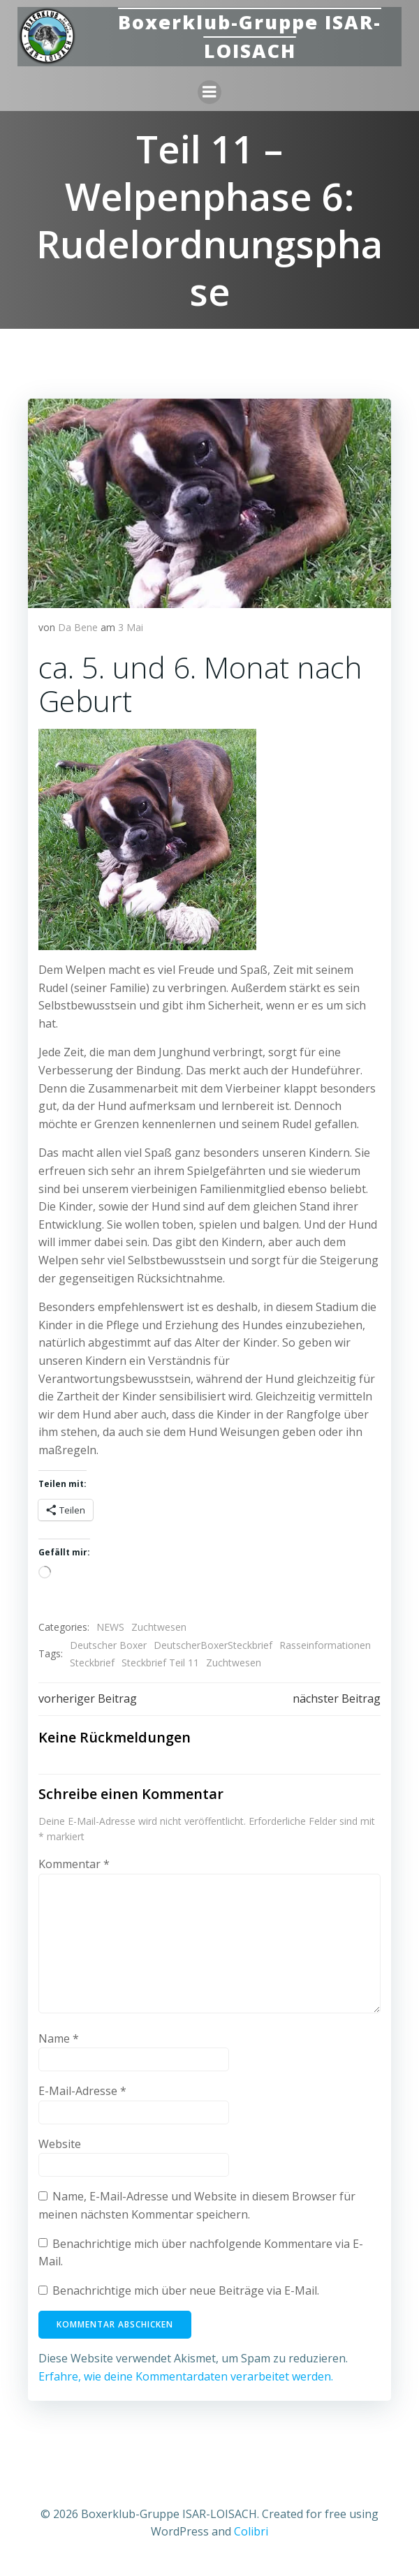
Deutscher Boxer (108, 1645)
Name (58, 2038)
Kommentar (74, 1864)
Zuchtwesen (158, 1627)
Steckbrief (92, 1662)
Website (59, 2144)
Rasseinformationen (325, 1645)
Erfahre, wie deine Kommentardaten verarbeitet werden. (185, 2376)
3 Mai (130, 627)
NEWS (110, 1627)
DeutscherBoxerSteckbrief (213, 1645)
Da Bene (78, 627)
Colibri (251, 2531)
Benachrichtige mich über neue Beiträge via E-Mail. (185, 2290)
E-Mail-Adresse (82, 2090)
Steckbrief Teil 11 (160, 1662)
